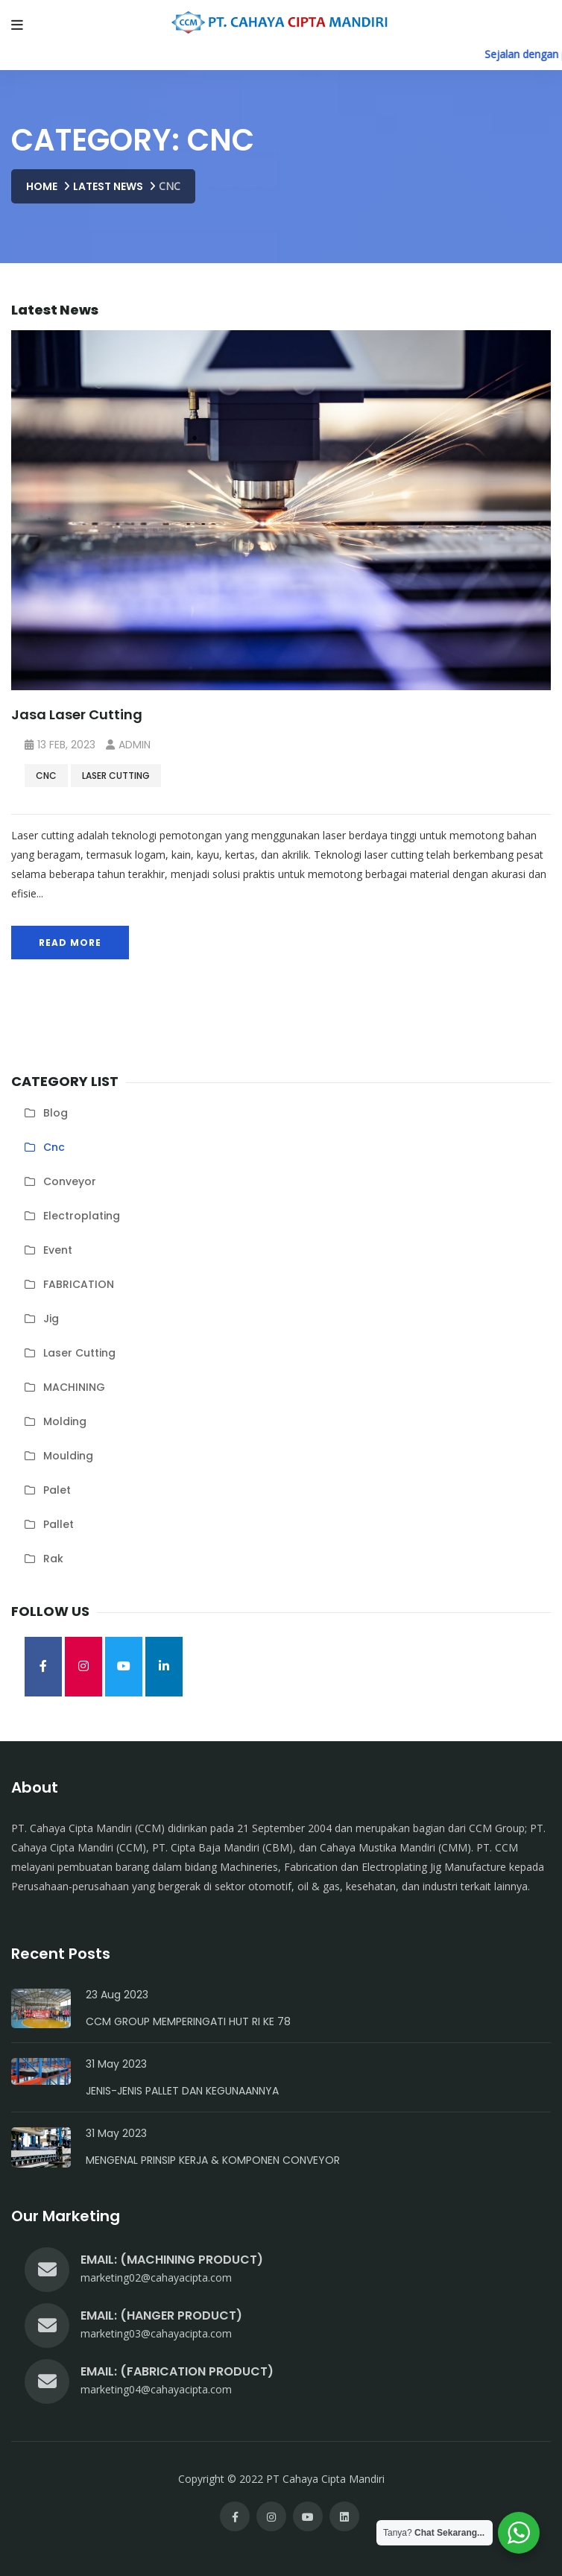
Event (57, 1250)
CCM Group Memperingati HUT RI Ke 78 (188, 2021)
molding (64, 1421)
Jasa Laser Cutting (76, 714)
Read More (70, 942)
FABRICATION (78, 1284)
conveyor (69, 1181)
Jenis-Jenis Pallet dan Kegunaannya (182, 2090)
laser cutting (116, 775)
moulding (68, 1455)
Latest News (108, 186)
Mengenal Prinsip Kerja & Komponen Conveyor (213, 2160)
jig (51, 1318)
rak (53, 1558)
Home (41, 186)
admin (128, 744)
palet (57, 1490)
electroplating (81, 1215)
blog (55, 1112)
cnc (46, 775)
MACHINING (74, 1387)
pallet (58, 1524)
